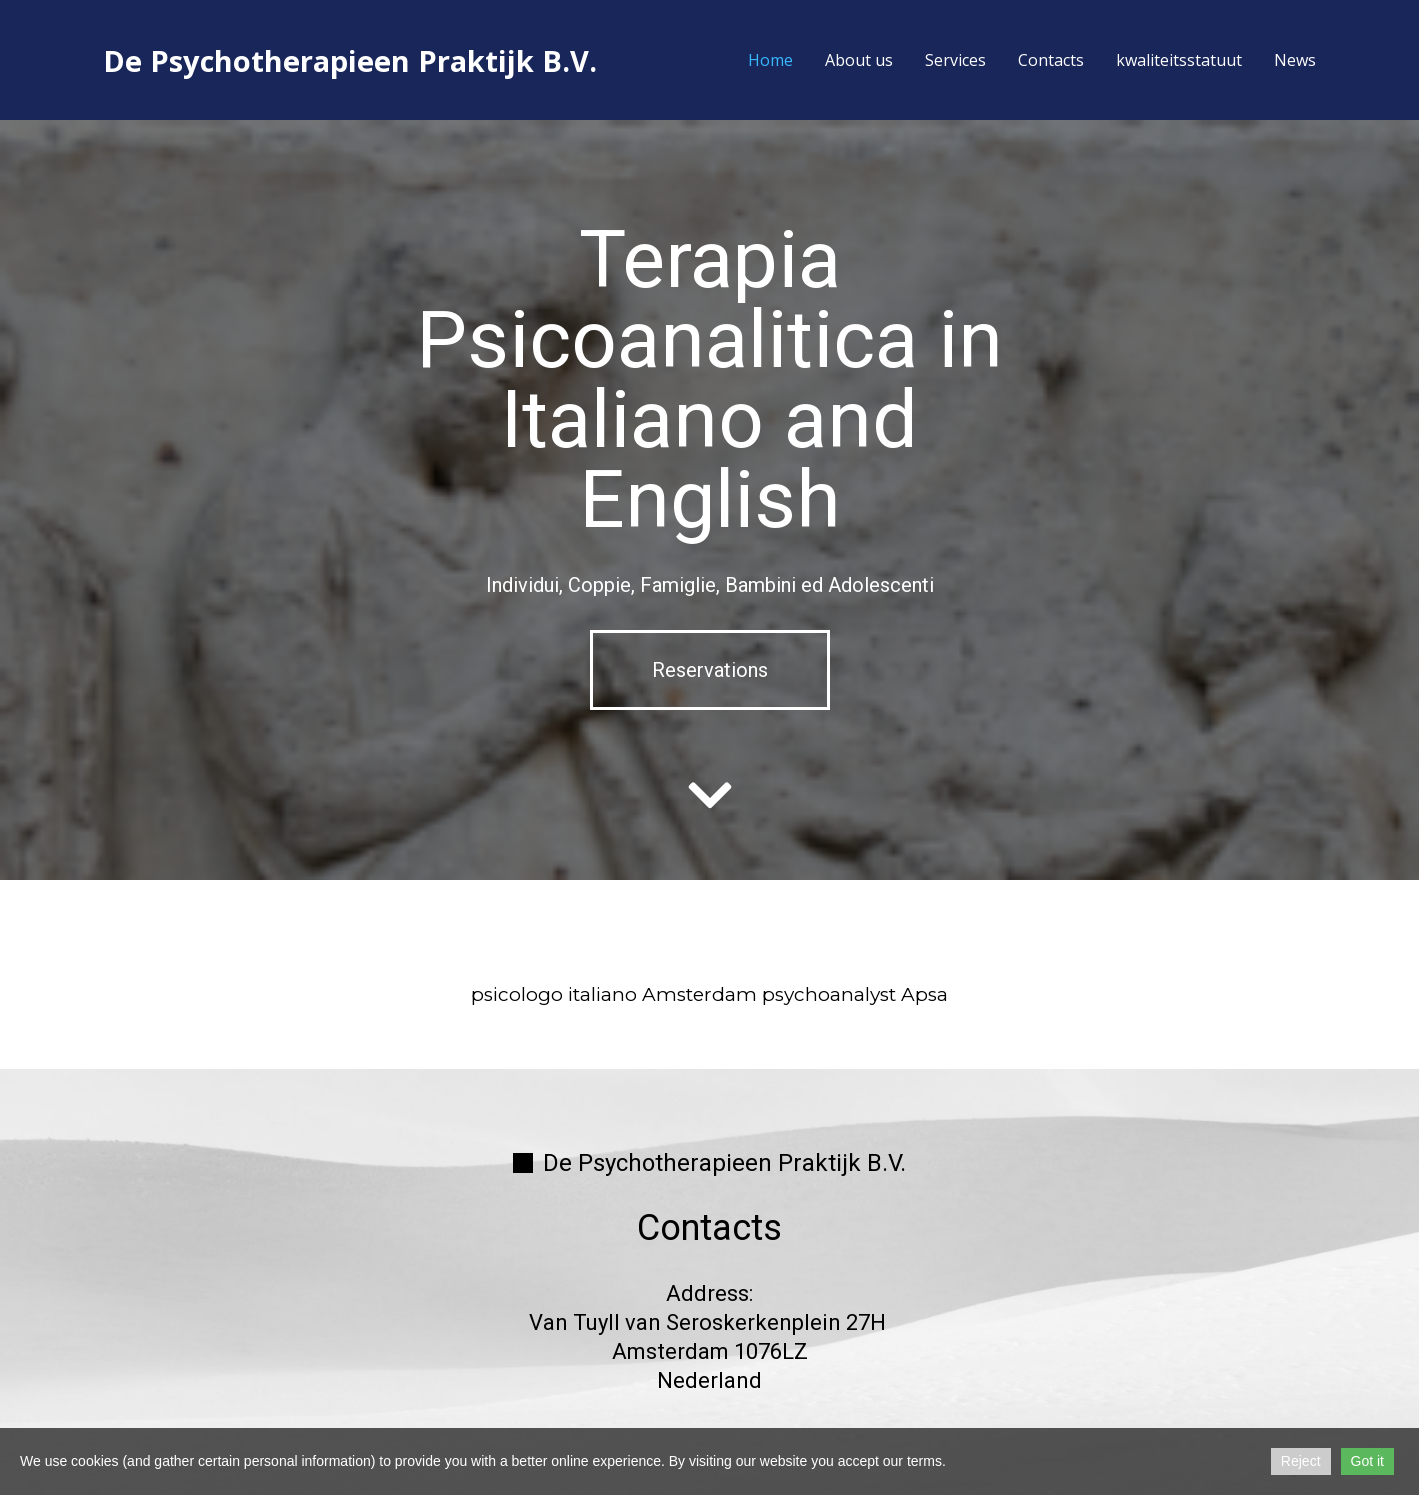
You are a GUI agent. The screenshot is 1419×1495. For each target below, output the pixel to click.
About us (859, 60)
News (1295, 60)
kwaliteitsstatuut (1179, 60)
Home (770, 60)
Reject (1301, 1461)
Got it (1367, 1461)
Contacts (1051, 60)
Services (955, 60)
